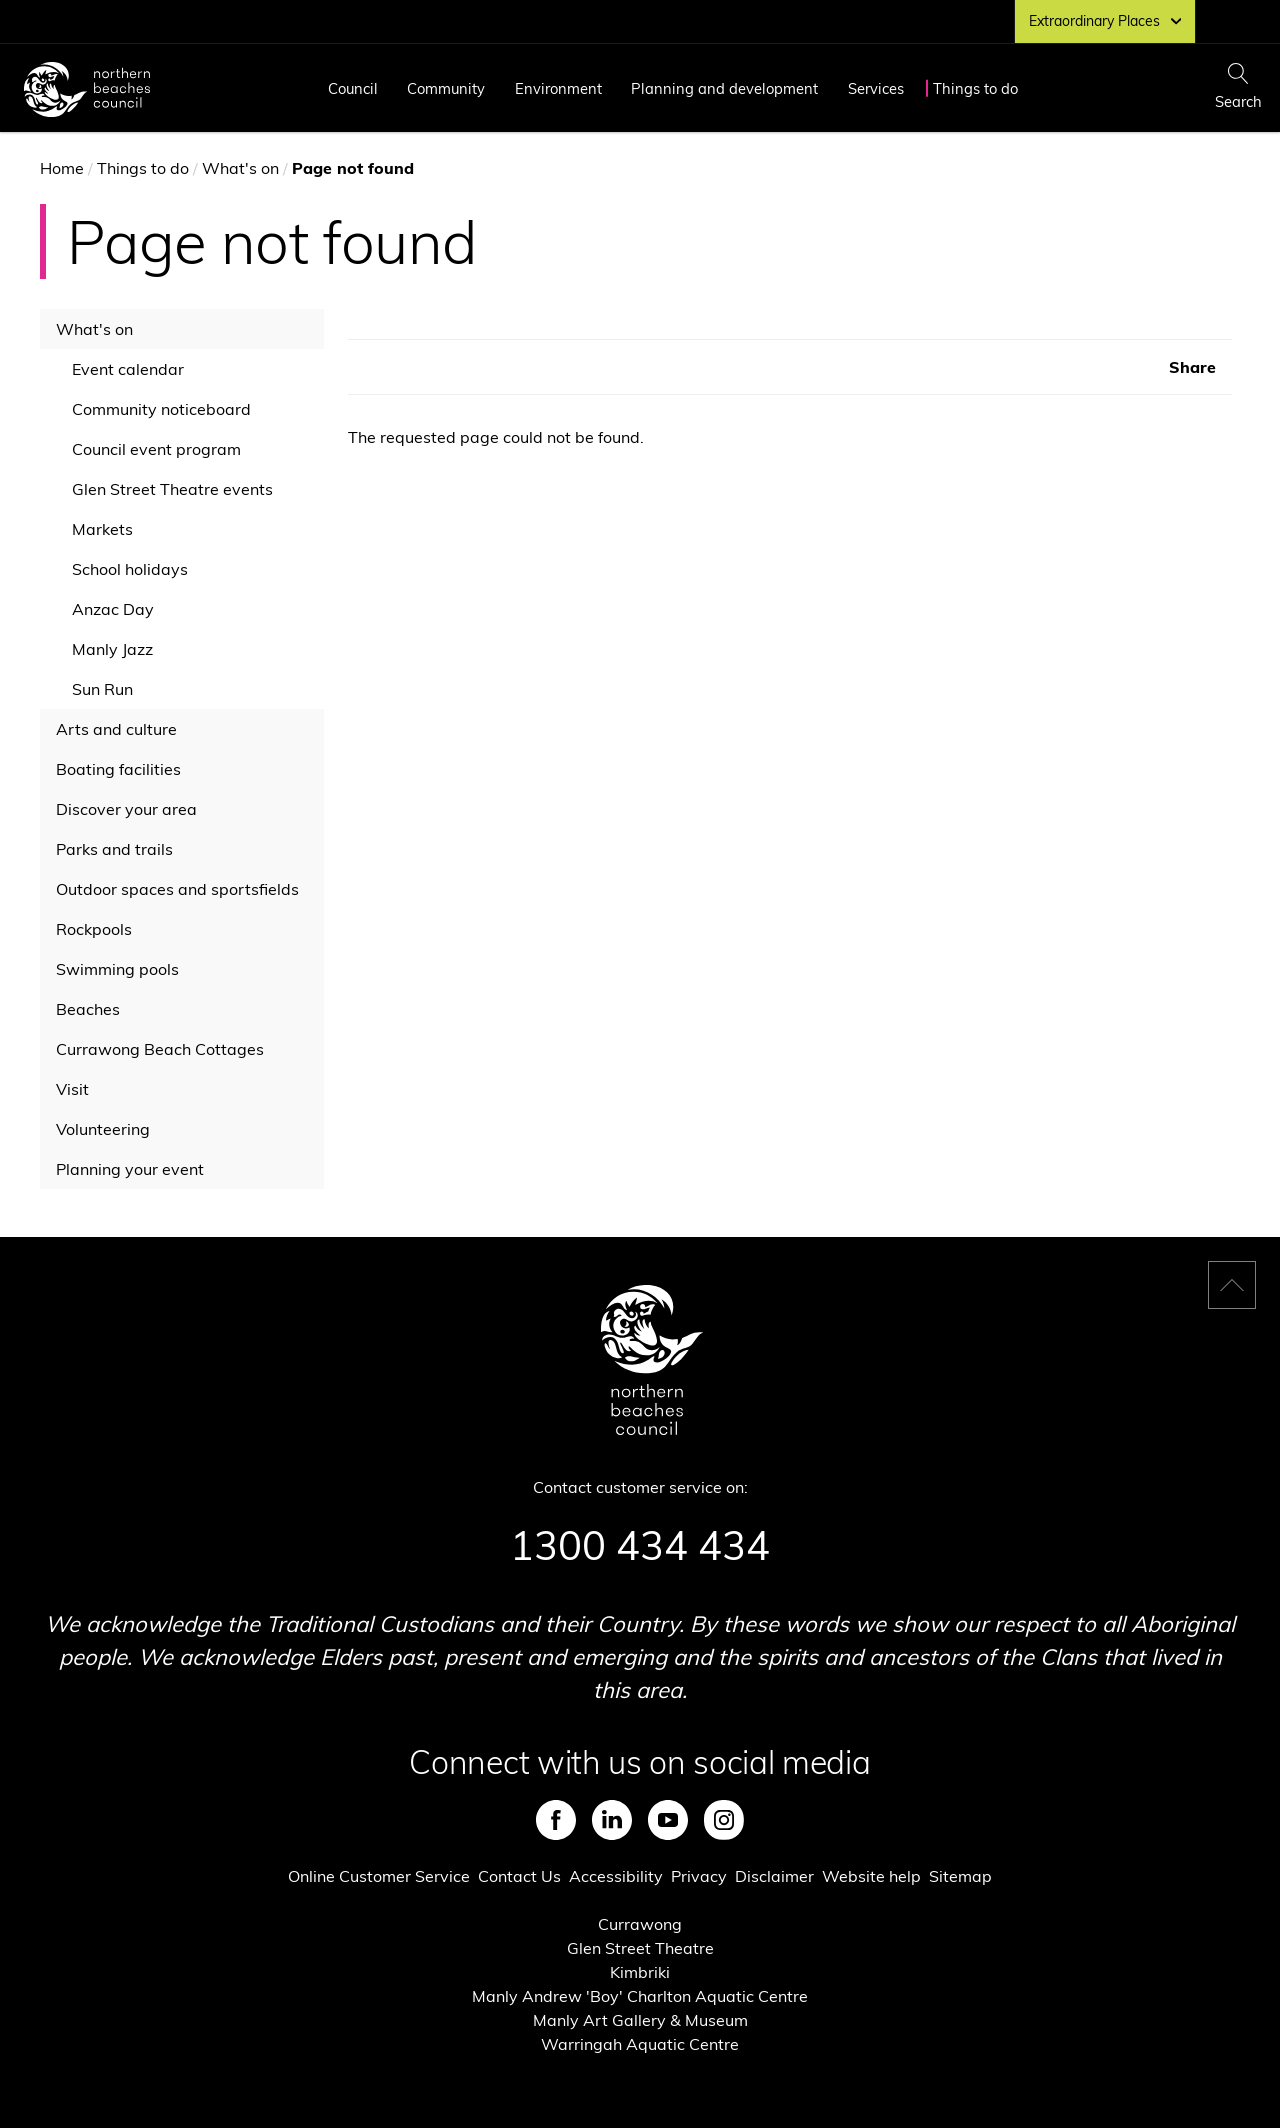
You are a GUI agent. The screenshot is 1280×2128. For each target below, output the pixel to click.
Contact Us (519, 1876)
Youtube (668, 1820)
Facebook (556, 1820)
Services (876, 88)
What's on (240, 168)
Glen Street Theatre (640, 1948)
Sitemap (960, 1876)
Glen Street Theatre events (172, 489)
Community (446, 88)
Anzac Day (113, 609)
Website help (871, 1876)
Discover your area (126, 809)
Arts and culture (116, 729)
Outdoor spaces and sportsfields (177, 889)
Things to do (975, 88)
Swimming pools (117, 969)
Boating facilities (118, 769)
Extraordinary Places (1105, 21)
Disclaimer (774, 1876)
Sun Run (102, 689)
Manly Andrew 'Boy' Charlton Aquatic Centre (640, 1996)
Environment (558, 88)
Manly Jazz (112, 649)
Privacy (699, 1876)
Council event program (156, 449)
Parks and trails (114, 849)
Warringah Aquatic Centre (640, 2044)
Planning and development (724, 88)
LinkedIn (612, 1820)
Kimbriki (640, 1972)
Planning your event (130, 1169)
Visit (72, 1089)
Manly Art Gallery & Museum (640, 2020)
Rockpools (94, 929)
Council (353, 88)
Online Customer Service (379, 1876)
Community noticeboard (161, 409)
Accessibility (616, 1876)
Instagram (724, 1820)
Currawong (640, 1924)
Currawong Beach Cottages (160, 1049)
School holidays (130, 569)
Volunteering (103, 1129)
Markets (102, 529)
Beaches (88, 1009)
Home (62, 168)
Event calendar (128, 369)
